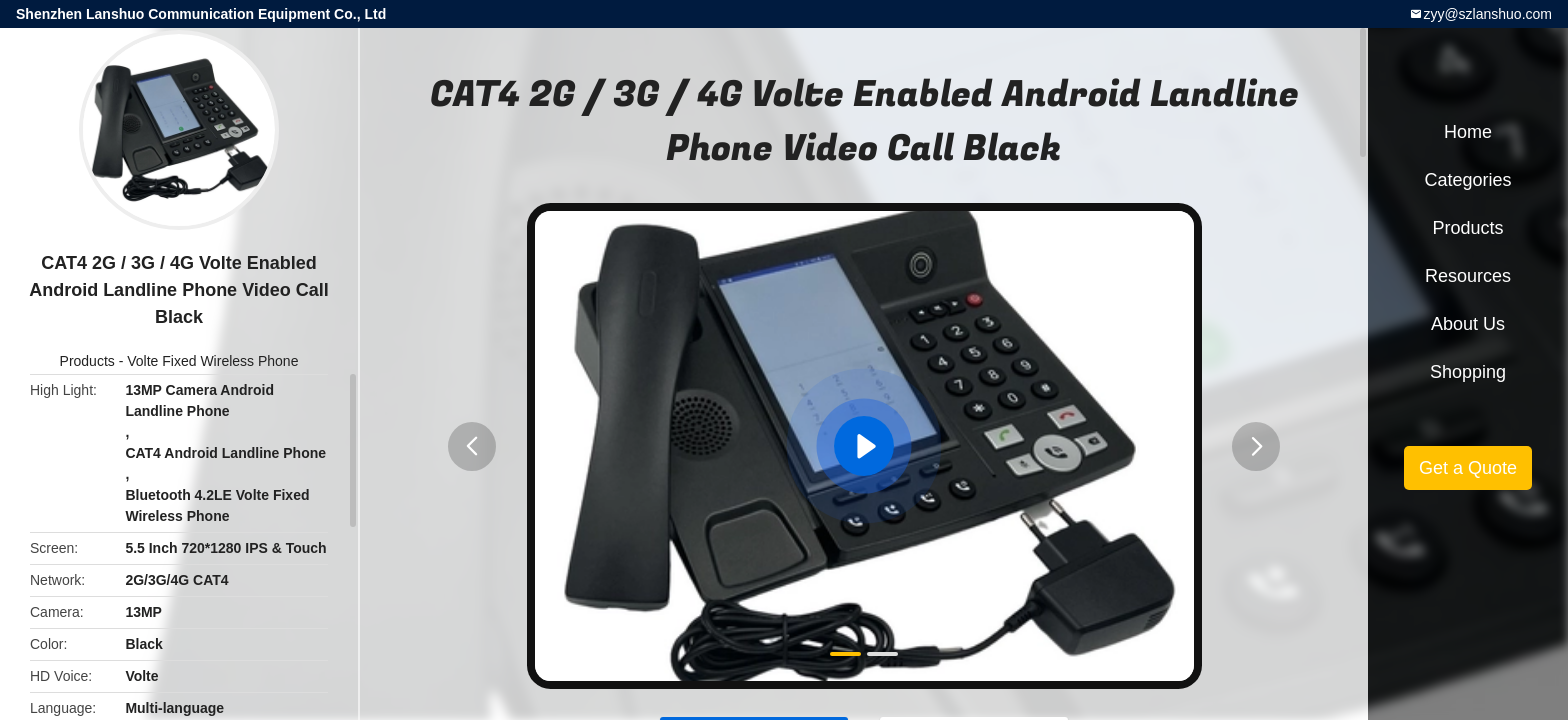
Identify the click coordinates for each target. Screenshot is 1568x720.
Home (1468, 132)
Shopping (1468, 372)
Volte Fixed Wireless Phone (212, 361)
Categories (1467, 180)
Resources (1468, 276)
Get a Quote (1468, 468)
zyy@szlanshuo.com (1487, 14)
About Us (1468, 324)
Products (87, 361)
